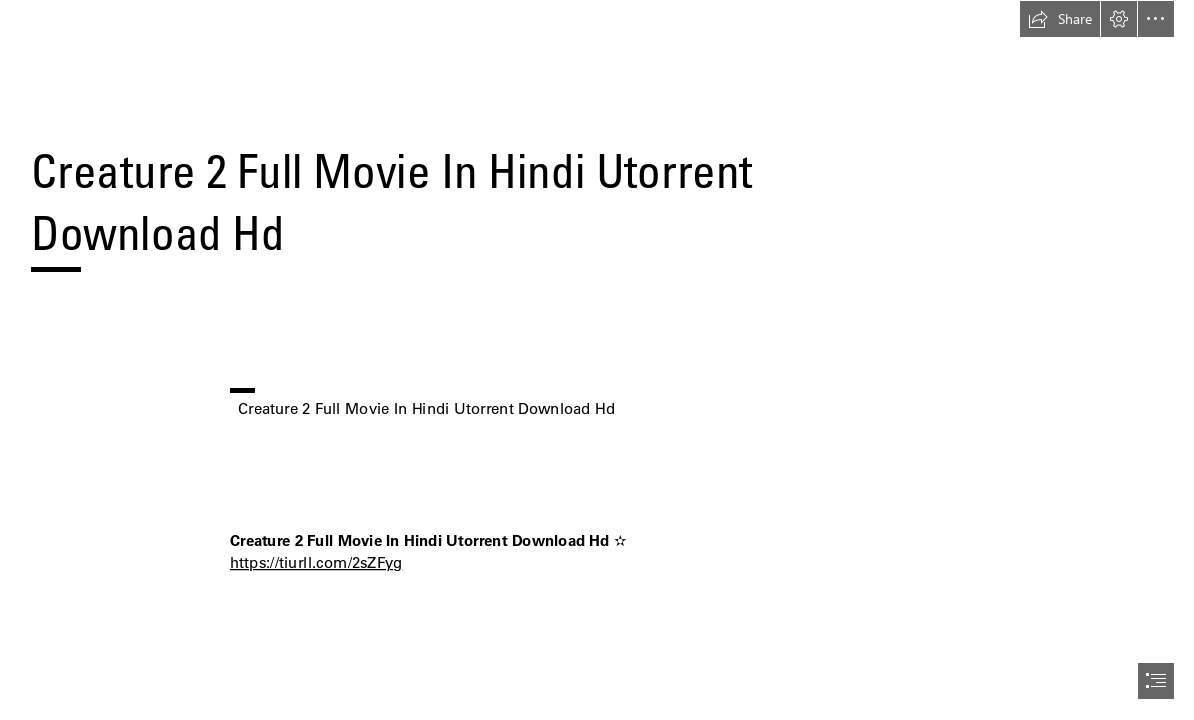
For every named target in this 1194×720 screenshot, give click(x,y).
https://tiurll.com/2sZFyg (316, 562)
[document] (597, 360)
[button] (1060, 19)
